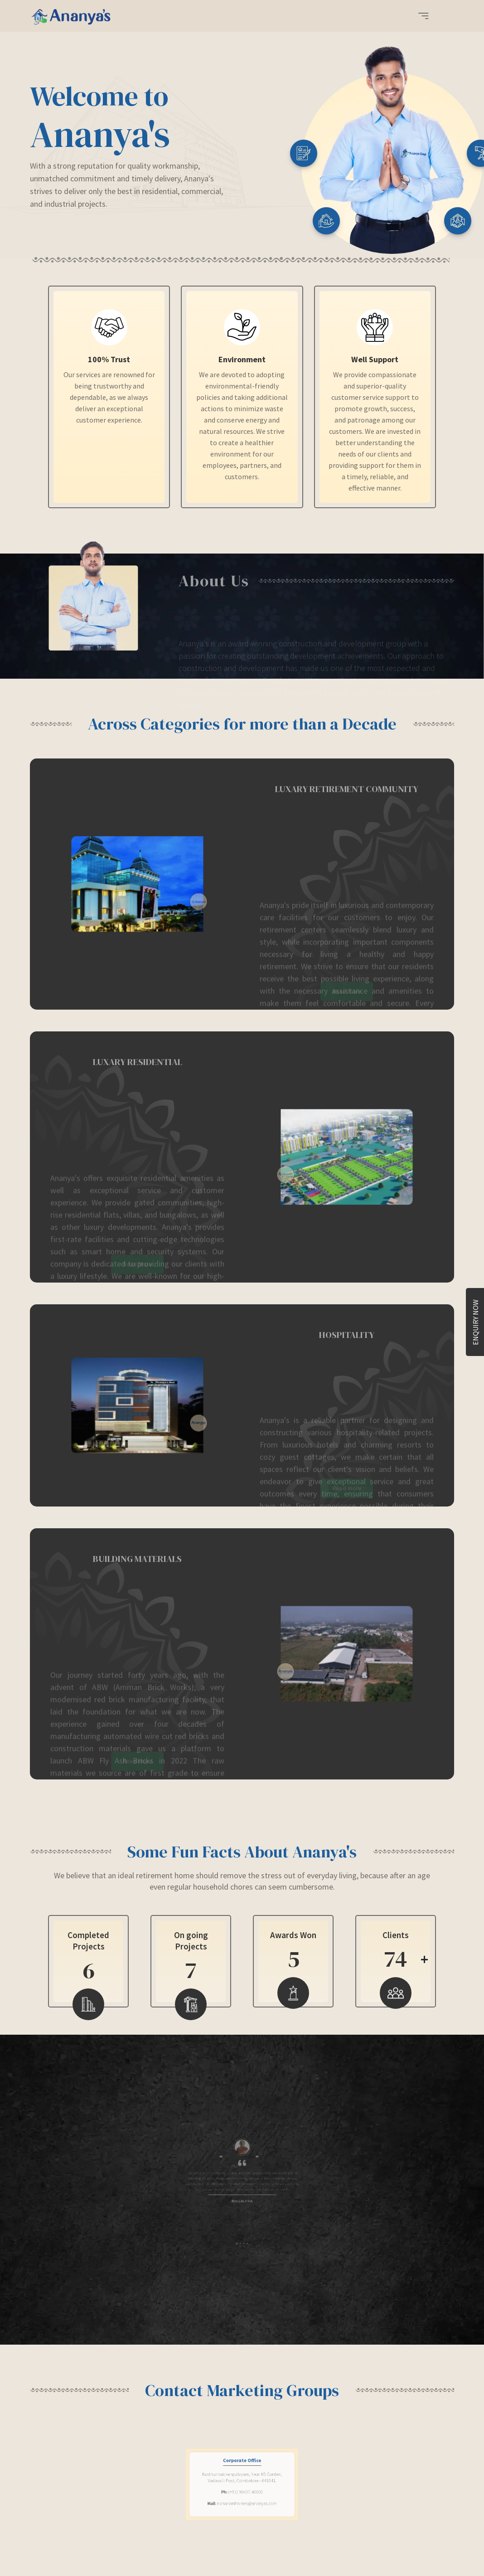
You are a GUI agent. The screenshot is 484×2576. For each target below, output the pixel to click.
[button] (423, 16)
